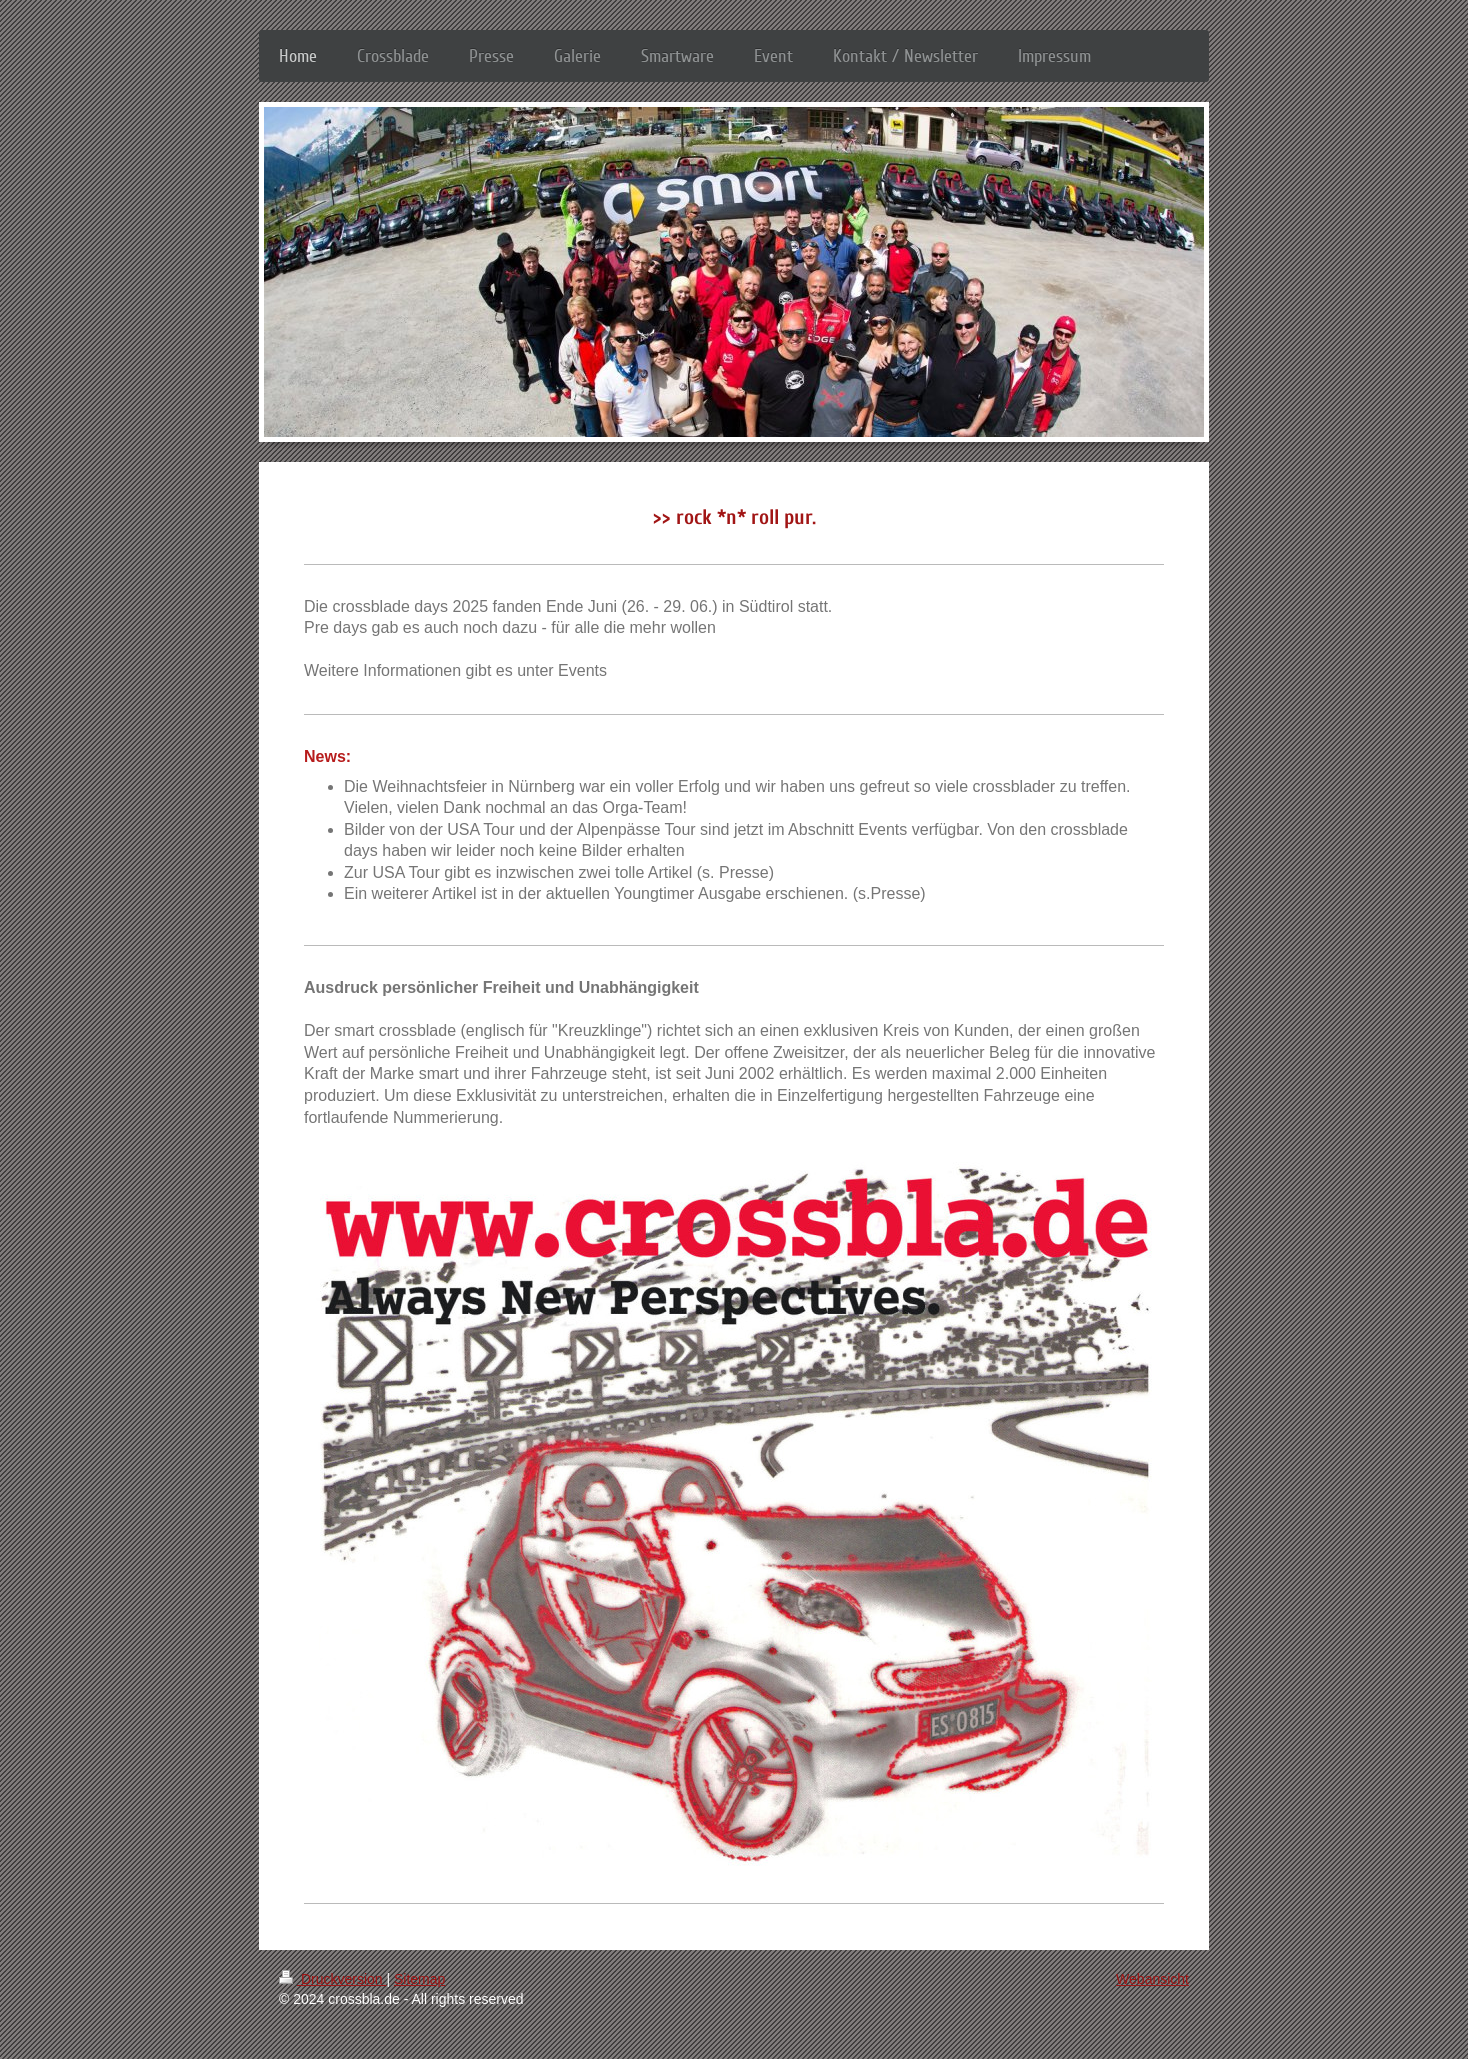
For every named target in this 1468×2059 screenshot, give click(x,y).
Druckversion (332, 1979)
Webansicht (1152, 1979)
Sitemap (419, 1979)
